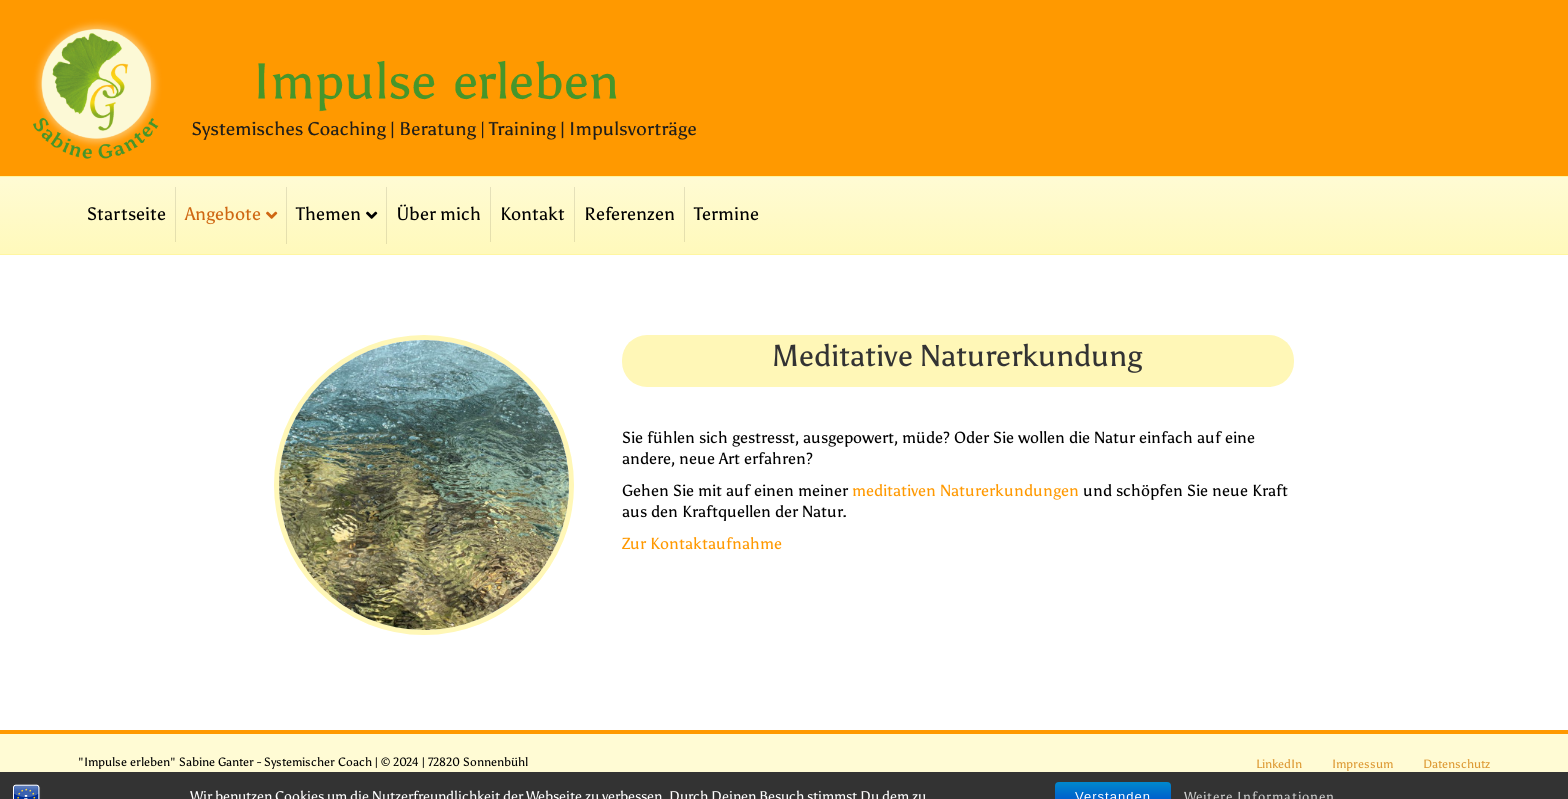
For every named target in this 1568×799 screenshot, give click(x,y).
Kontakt (532, 214)
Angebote (223, 214)
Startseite (126, 214)
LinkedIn (1279, 764)
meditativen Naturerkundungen (965, 490)
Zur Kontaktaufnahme (702, 543)
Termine (726, 214)
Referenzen (629, 214)
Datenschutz (1456, 764)
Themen (328, 214)
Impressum (1362, 764)
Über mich (438, 214)
